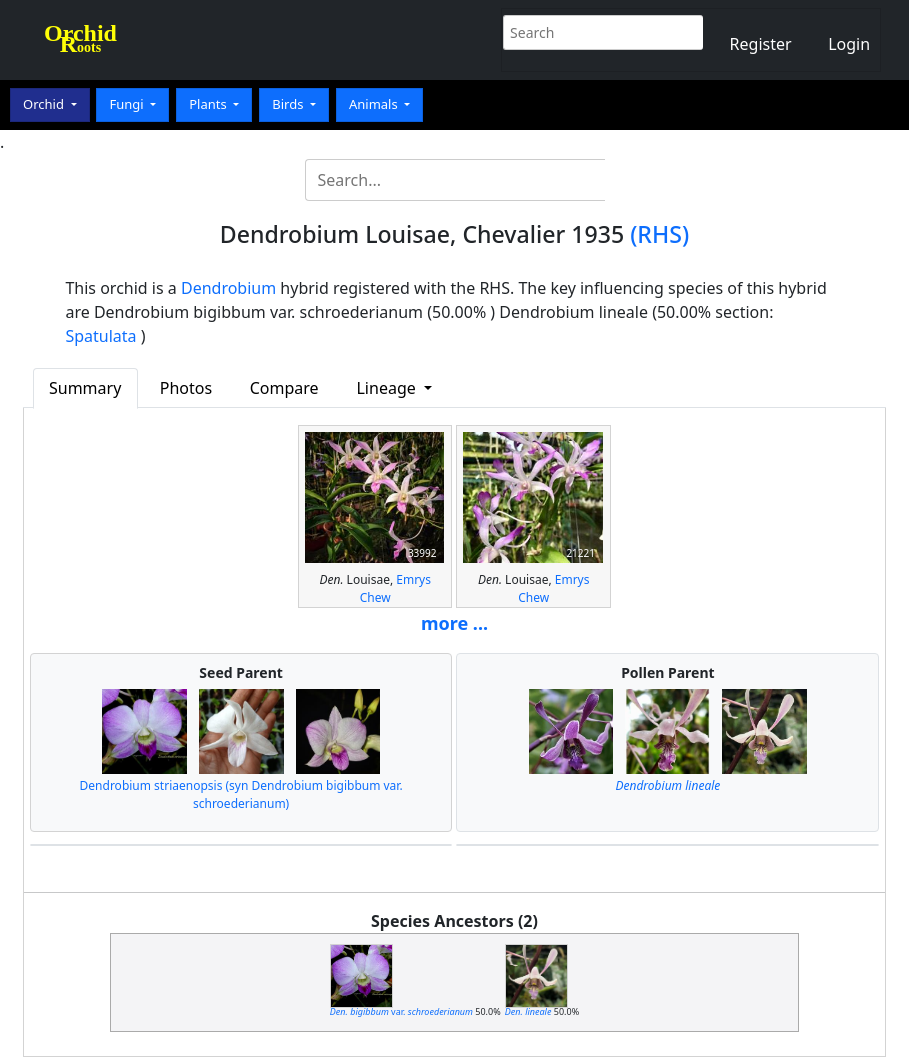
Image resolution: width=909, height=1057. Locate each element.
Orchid (45, 104)
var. (401, 1011)
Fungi (128, 104)
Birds (289, 104)
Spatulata (100, 336)
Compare (284, 388)
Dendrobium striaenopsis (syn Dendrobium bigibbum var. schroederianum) (241, 794)
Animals (375, 104)
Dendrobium (228, 288)
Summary (85, 388)
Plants (209, 104)
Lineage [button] (387, 388)
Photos (186, 388)
